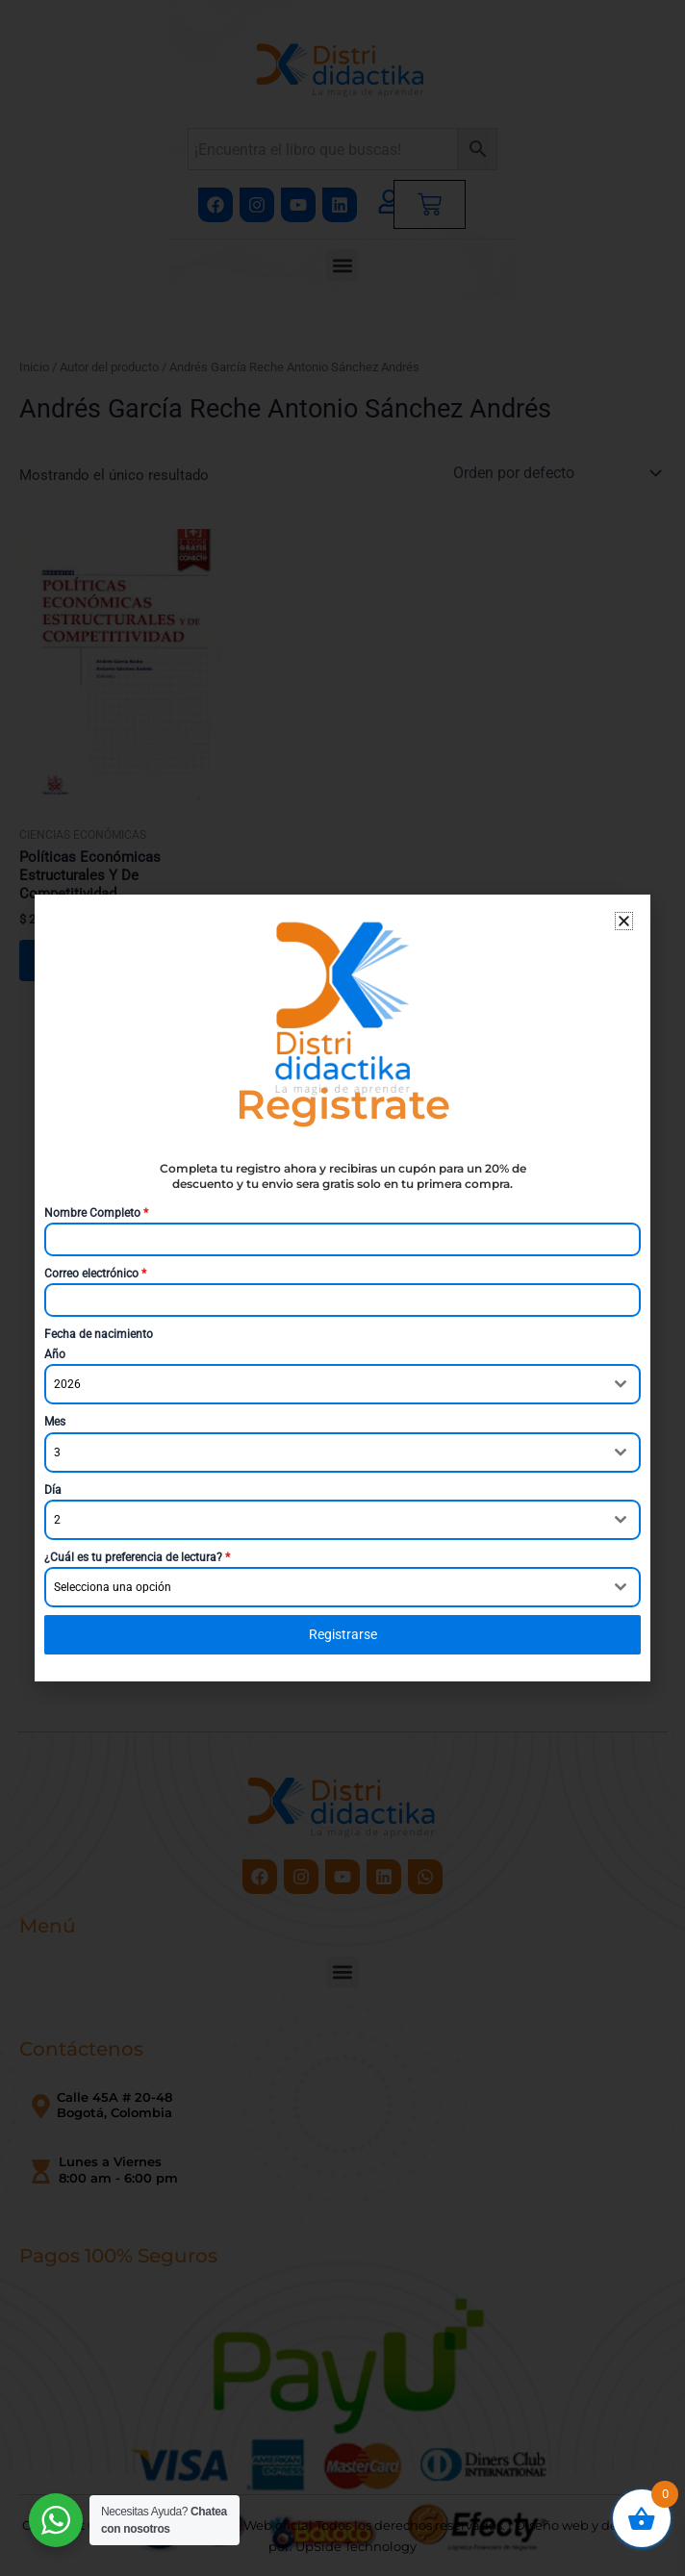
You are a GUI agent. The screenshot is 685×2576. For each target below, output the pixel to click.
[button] (624, 921)
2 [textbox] (57, 1520)
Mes (54, 1421)
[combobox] (342, 1384)
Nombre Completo (96, 1213)
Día (53, 1490)
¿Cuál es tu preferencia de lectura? (137, 1557)
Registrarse (343, 1634)
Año (54, 1354)
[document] (342, 1288)
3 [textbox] (57, 1452)
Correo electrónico (95, 1273)
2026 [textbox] (67, 1384)
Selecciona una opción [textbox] (112, 1587)
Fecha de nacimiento (98, 1334)
